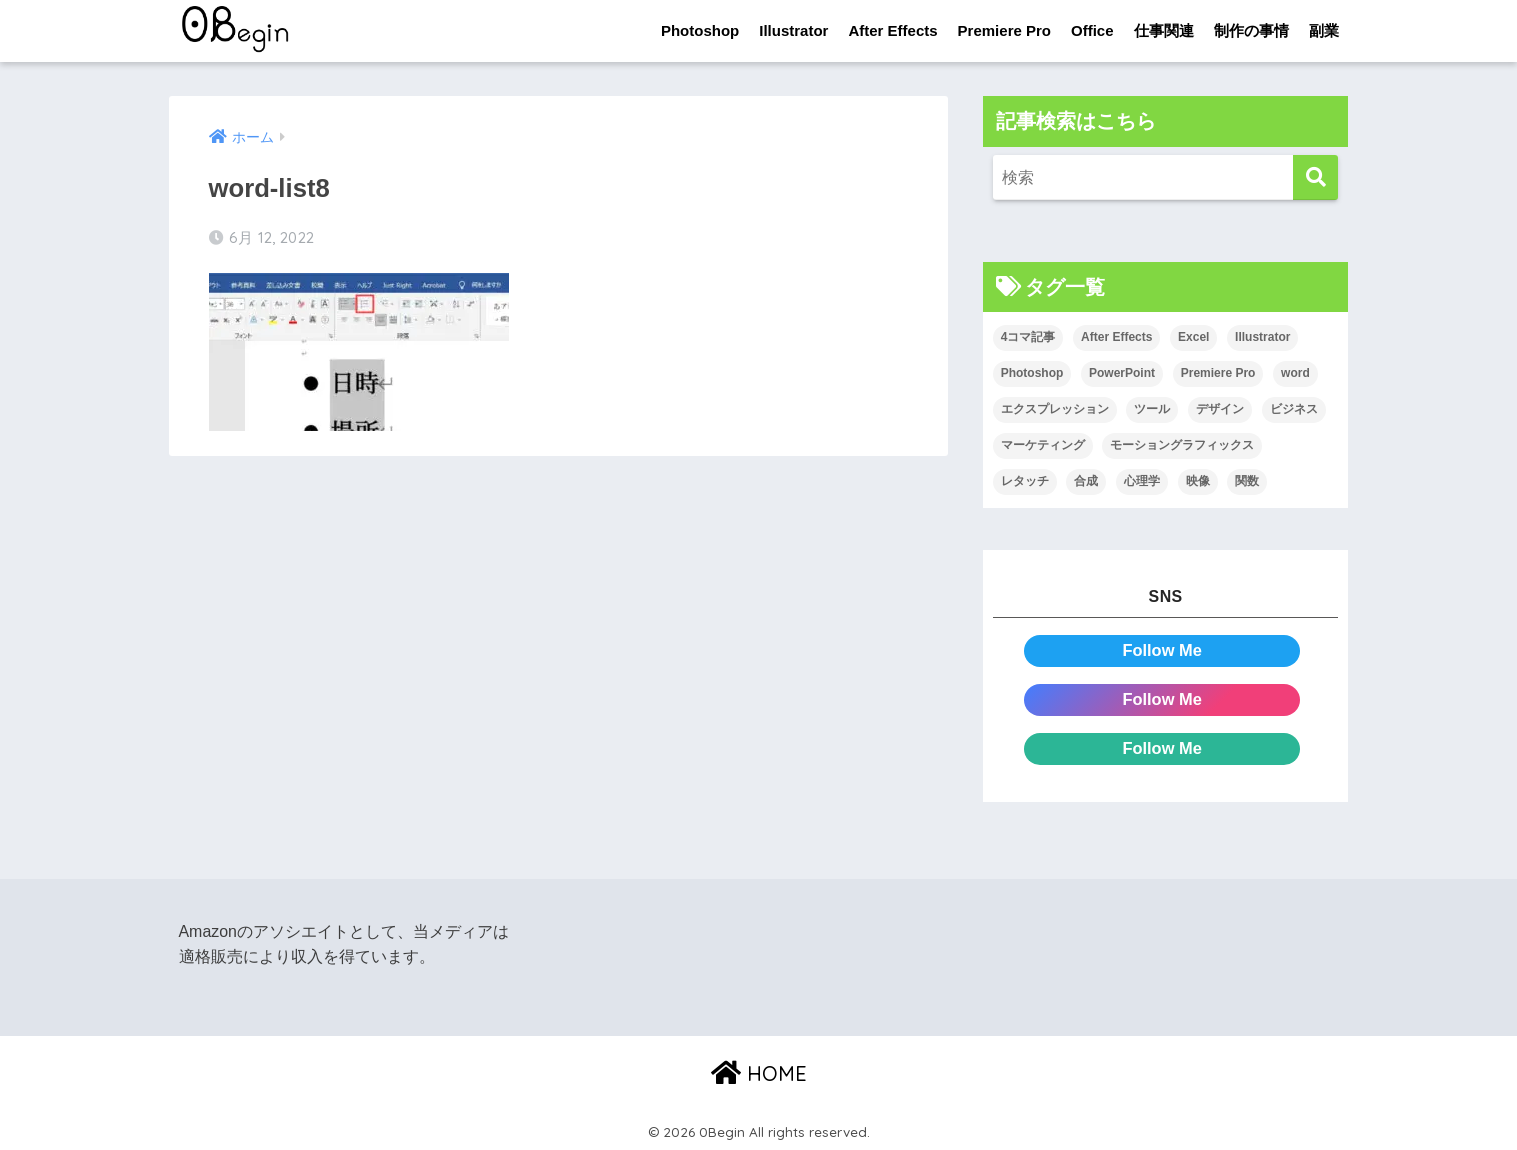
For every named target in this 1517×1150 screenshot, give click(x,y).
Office (1092, 30)
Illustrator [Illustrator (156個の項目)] (1262, 338)
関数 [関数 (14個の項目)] (1247, 481)
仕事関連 (1164, 30)
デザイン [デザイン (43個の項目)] (1220, 410)
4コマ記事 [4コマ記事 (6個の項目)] (1028, 338)
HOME (759, 1070)
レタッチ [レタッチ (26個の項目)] (1025, 481)
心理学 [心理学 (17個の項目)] (1142, 481)
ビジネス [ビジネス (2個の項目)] (1294, 410)
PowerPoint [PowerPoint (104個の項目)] (1122, 374)
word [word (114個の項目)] (1295, 374)
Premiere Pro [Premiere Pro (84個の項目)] (1218, 374)
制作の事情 (1251, 30)
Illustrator (793, 30)
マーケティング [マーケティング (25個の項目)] (1043, 445)
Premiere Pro (1004, 30)
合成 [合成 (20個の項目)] (1086, 481)
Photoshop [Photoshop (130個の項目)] (1032, 374)
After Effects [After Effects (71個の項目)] (1116, 338)
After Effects (892, 30)
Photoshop (700, 30)
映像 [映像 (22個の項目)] (1198, 481)
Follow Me (1162, 650)
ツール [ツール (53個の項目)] (1152, 410)
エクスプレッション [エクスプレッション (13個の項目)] (1055, 410)
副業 (1324, 30)
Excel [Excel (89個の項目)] (1193, 338)
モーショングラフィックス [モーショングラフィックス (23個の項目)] (1182, 445)
